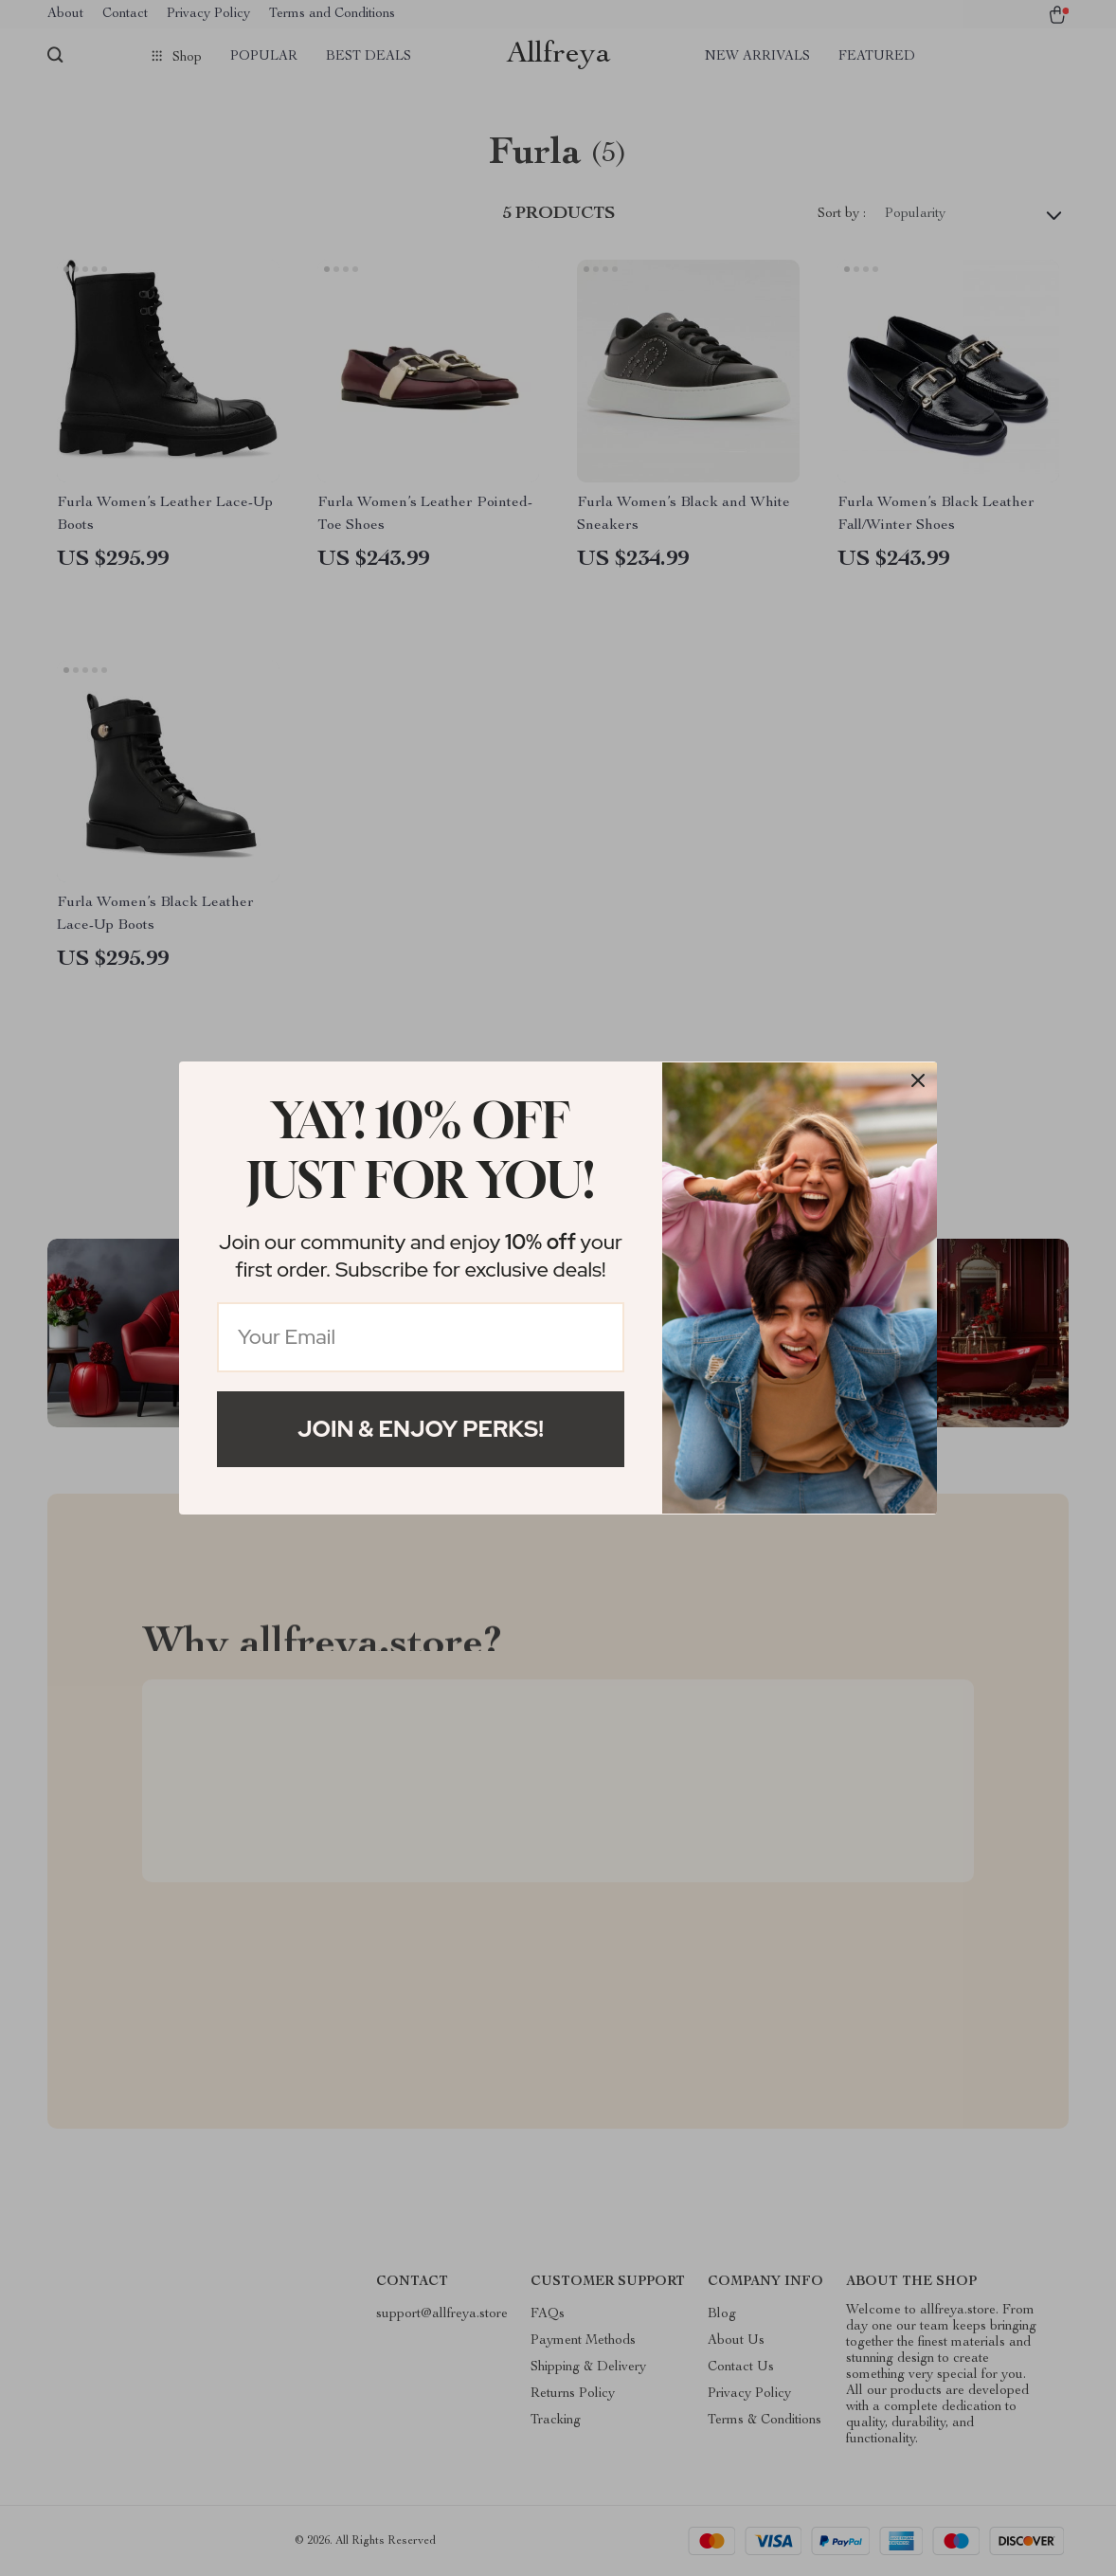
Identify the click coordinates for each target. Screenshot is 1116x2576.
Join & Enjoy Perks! (420, 1428)
